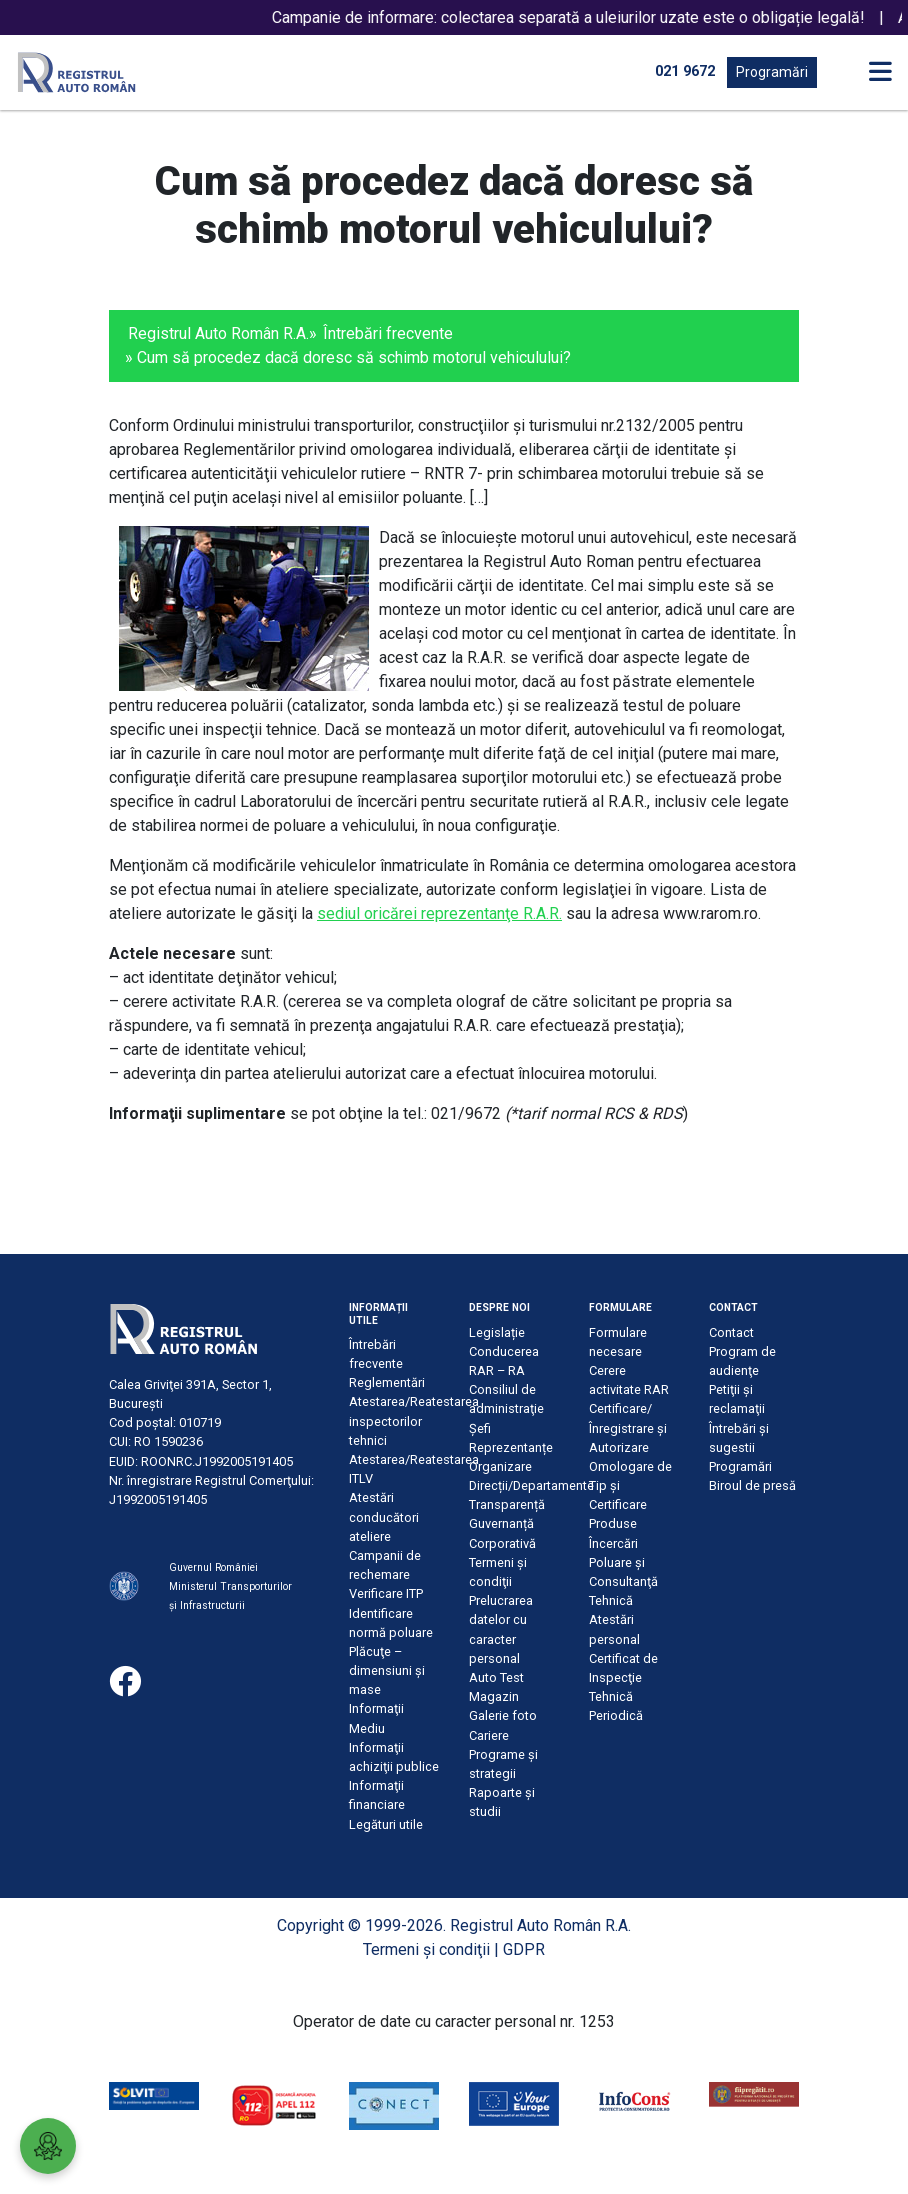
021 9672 (685, 71)
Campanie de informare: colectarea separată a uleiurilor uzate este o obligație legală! (589, 17)
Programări (772, 72)
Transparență (507, 1504)
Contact (731, 1332)
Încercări (613, 1543)
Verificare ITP (386, 1593)
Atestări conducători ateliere (384, 1516)
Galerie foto (503, 1715)
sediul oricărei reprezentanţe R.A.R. (439, 913)
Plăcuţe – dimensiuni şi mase (387, 1670)
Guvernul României (213, 1567)
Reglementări (387, 1382)
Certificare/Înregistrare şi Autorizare (628, 1427)
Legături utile (386, 1824)
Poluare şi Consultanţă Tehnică (623, 1581)
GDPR (524, 1949)
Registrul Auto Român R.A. (218, 333)
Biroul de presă (752, 1485)
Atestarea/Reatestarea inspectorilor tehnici (414, 1420)
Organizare (500, 1466)
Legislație (497, 1332)
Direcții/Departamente (531, 1485)
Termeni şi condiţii (426, 1949)
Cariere (489, 1735)
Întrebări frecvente (388, 333)
